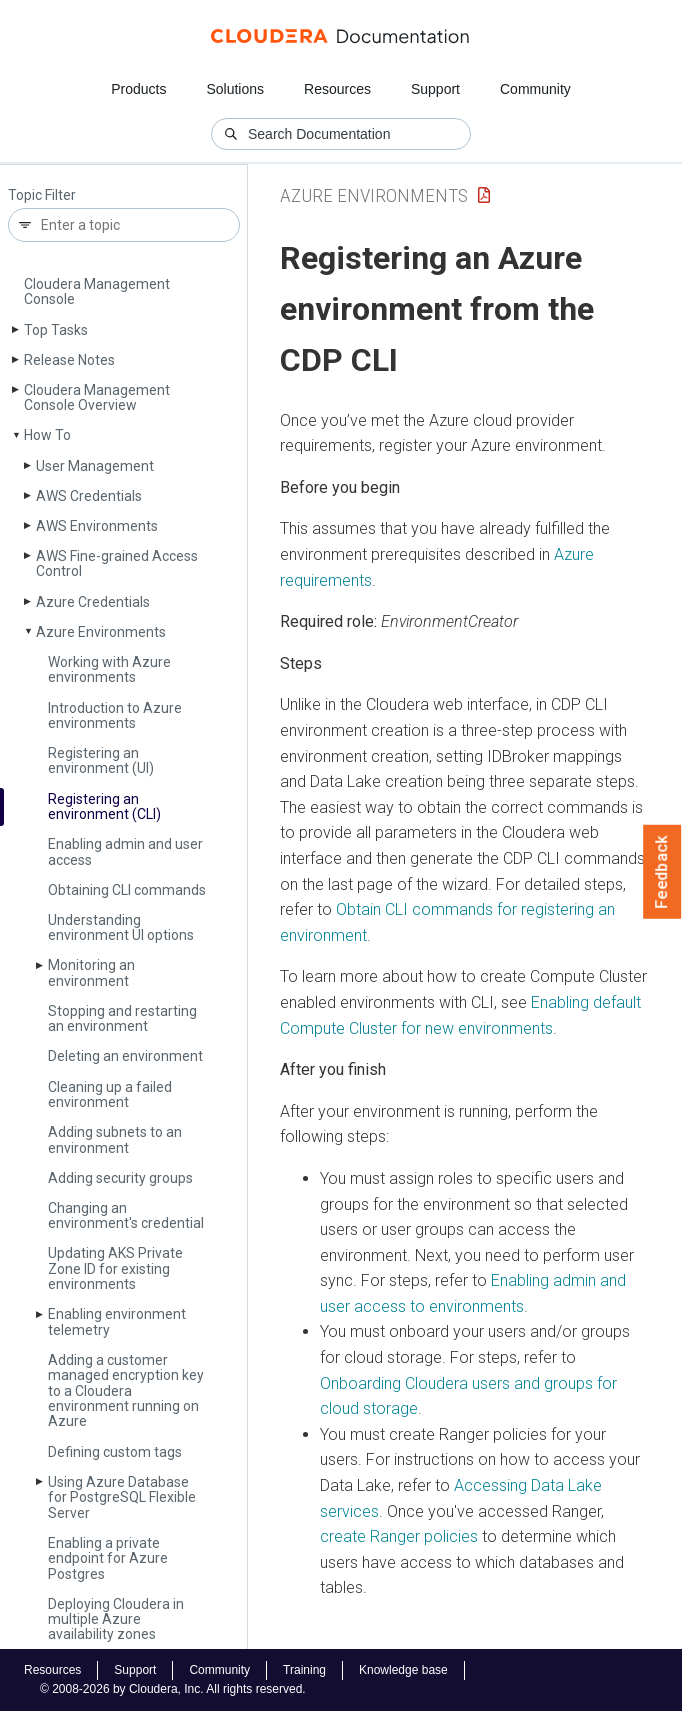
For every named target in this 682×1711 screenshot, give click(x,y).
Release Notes (69, 360)
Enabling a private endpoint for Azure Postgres (108, 1558)
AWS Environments (97, 526)
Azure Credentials (93, 602)
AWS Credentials (89, 496)
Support (435, 89)
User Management (95, 466)
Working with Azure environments (109, 669)
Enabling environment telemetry (117, 1321)
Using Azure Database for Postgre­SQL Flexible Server (122, 1497)
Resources (337, 89)
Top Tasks (56, 330)
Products (138, 89)
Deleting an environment (125, 1056)
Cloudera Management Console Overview (97, 397)
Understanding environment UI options (121, 927)
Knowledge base (403, 1670)
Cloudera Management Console (97, 291)
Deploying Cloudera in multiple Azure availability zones (116, 1619)
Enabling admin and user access (125, 851)
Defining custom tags (115, 1452)
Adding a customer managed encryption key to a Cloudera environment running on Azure (126, 1391)
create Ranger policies (399, 1536)
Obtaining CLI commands (127, 890)
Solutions (235, 89)
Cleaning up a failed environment (110, 1094)
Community (535, 89)
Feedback (662, 872)
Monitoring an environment (91, 972)
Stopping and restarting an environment (122, 1018)
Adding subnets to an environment (115, 1139)
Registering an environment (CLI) (104, 806)
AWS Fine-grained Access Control (117, 563)
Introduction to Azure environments (115, 715)
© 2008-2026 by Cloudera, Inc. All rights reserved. (173, 1689)
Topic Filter (42, 195)
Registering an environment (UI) (101, 760)
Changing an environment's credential (126, 1215)
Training (304, 1670)
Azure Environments (101, 632)
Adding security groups (120, 1178)
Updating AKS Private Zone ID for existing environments (115, 1268)
